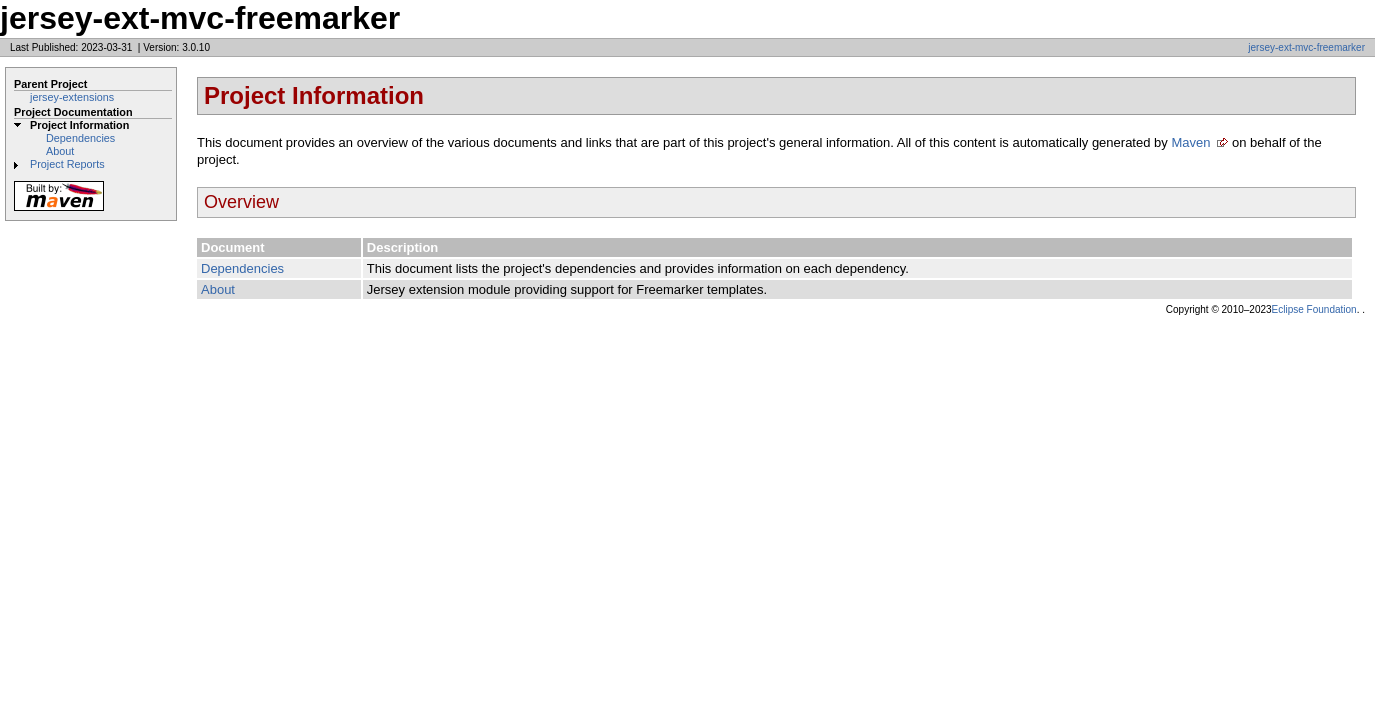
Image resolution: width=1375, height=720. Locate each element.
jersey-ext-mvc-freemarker (1306, 47)
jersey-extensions (72, 97)
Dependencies (80, 138)
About (60, 151)
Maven (1190, 142)
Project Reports (67, 164)
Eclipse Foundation (1314, 309)
